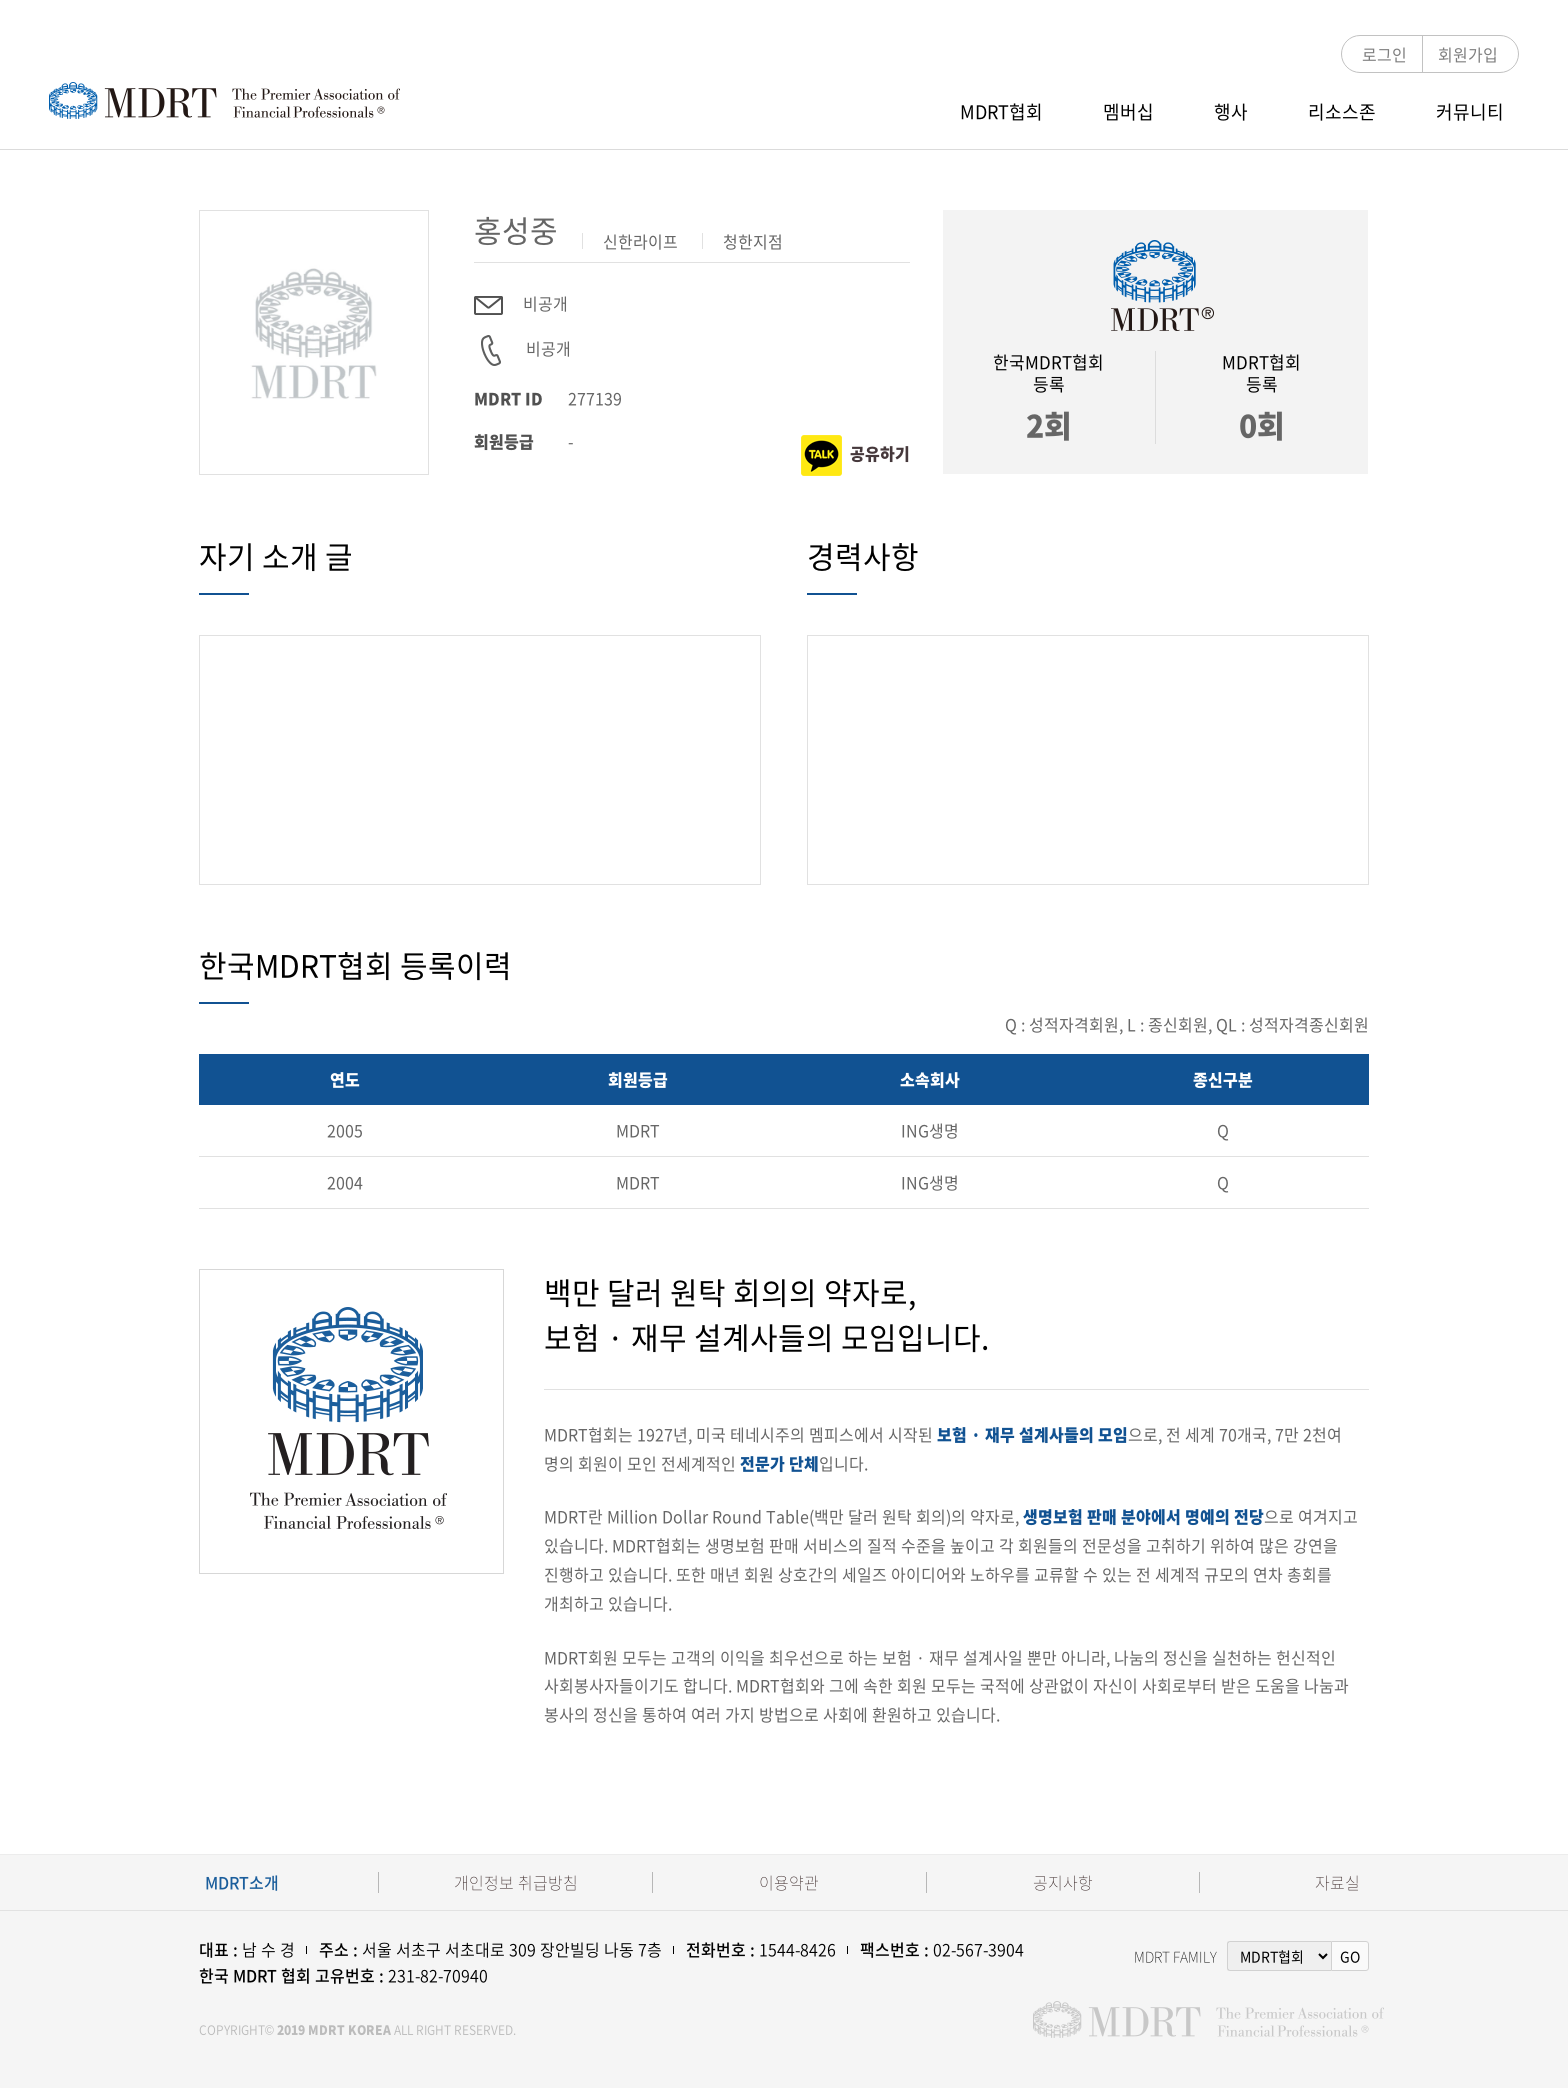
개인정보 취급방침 (516, 1882)
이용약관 (789, 1882)
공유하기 (855, 455)
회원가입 (1468, 54)
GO (1350, 1956)
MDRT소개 (242, 1882)
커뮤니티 (1470, 111)
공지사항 (1063, 1882)
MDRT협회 (1001, 111)
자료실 (1337, 1882)
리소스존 (1342, 111)
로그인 (1384, 54)
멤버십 (1128, 111)
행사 (1231, 111)
